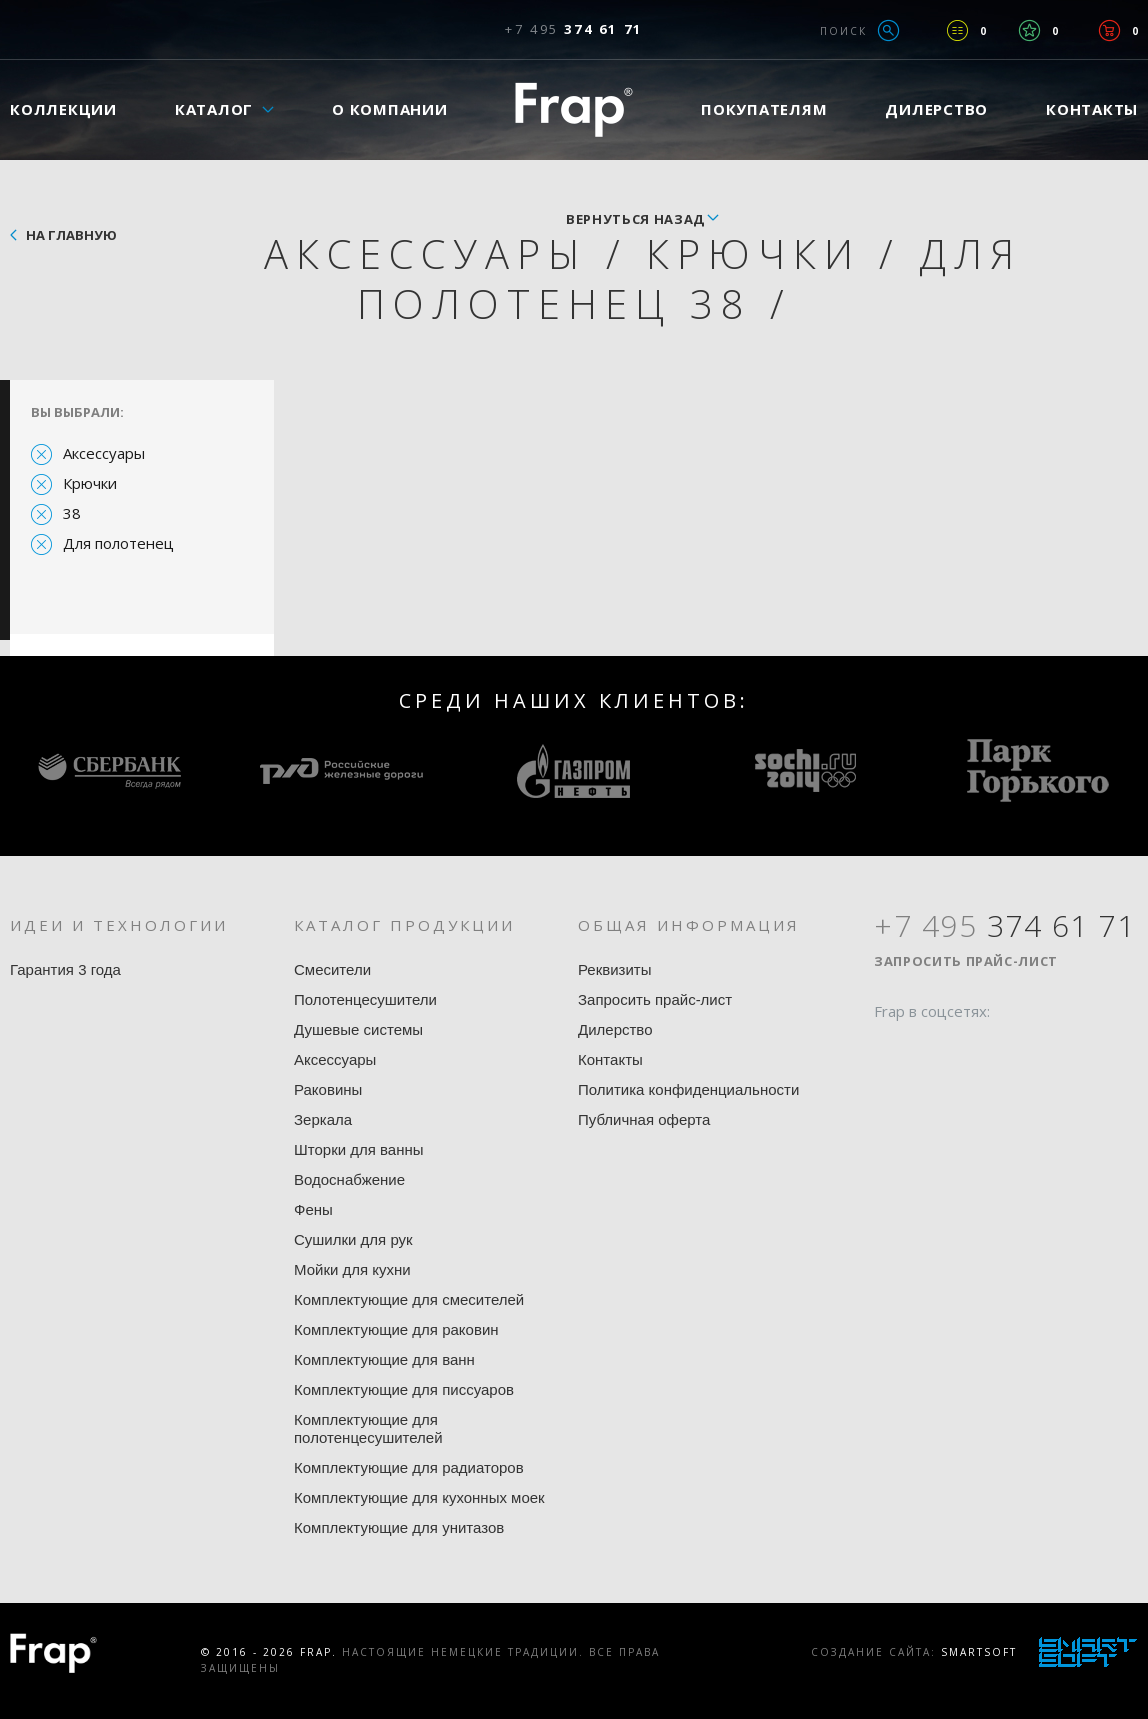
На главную (71, 235)
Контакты (610, 1059)
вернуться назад (635, 219)
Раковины (328, 1089)
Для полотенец (118, 543)
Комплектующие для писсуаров (404, 1389)
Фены (313, 1209)
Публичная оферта (644, 1119)
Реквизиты (615, 969)
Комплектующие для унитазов (399, 1527)
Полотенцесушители (365, 999)
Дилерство (936, 109)
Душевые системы (358, 1029)
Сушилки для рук (353, 1239)
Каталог (214, 109)
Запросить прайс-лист (655, 999)
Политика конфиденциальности (688, 1089)
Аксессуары (104, 453)
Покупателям (764, 109)
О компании (390, 109)
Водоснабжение (349, 1179)
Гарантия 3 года (65, 969)
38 (72, 513)
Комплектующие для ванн (384, 1359)
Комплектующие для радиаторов (409, 1467)
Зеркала (323, 1119)
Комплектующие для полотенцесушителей (368, 1428)
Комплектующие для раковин (396, 1329)
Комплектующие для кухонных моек (419, 1497)
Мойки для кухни (352, 1269)
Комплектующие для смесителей (409, 1299)
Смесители (332, 969)
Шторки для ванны (359, 1149)
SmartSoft (979, 1652)
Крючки (90, 483)
